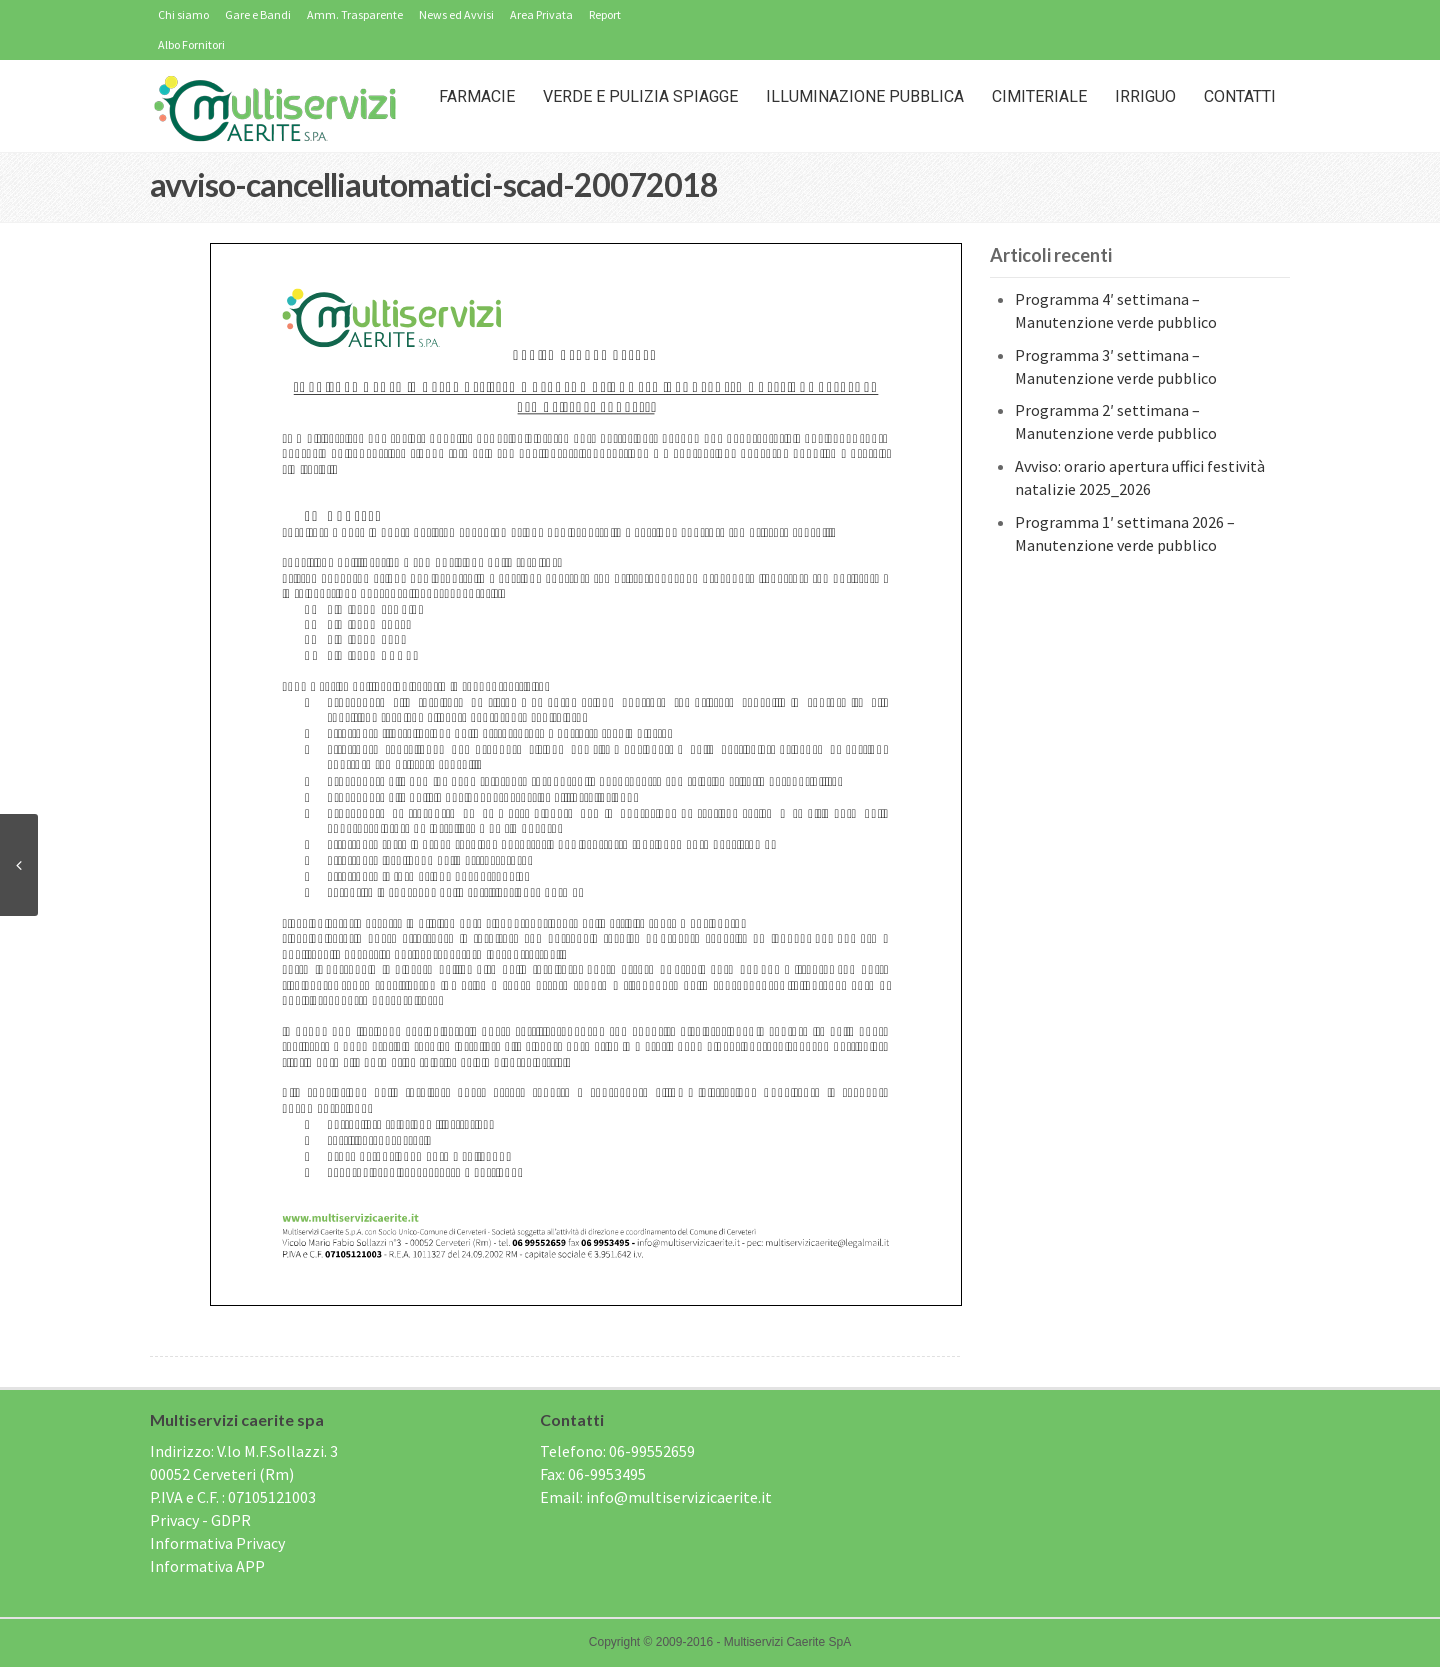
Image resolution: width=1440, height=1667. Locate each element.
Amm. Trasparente (355, 14)
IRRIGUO (1145, 96)
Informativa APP (207, 1566)
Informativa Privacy (217, 1543)
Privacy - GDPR (200, 1520)
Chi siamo (183, 14)
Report (605, 14)
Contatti (1240, 96)
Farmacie (477, 96)
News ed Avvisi (456, 14)
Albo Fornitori (191, 44)
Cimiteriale (1039, 96)
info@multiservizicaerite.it (679, 1497)
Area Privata (541, 14)
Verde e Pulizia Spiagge (640, 96)
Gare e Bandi (258, 14)
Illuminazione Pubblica (865, 96)
